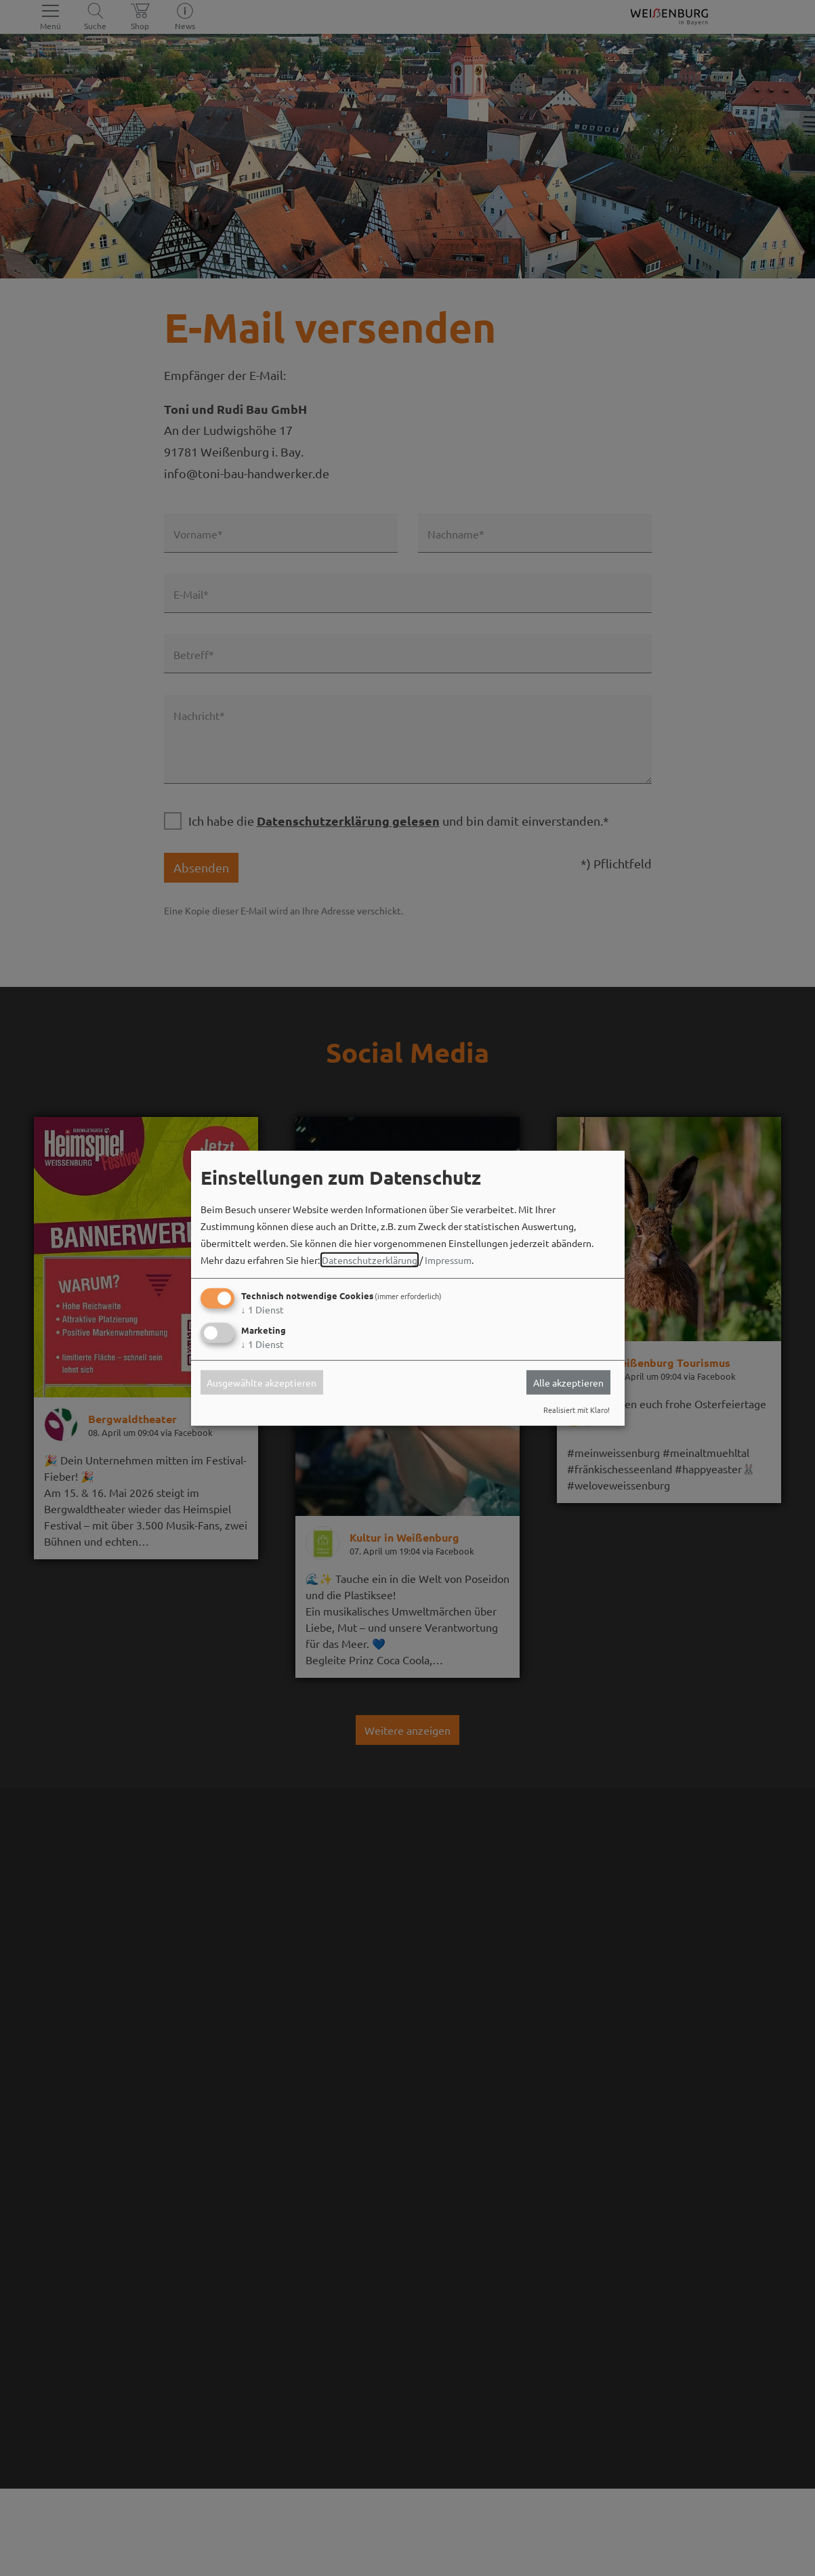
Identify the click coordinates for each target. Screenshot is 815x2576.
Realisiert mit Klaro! (576, 1409)
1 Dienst (262, 1309)
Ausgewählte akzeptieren (261, 1382)
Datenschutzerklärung (369, 1260)
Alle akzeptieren (568, 1382)
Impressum (448, 1260)
